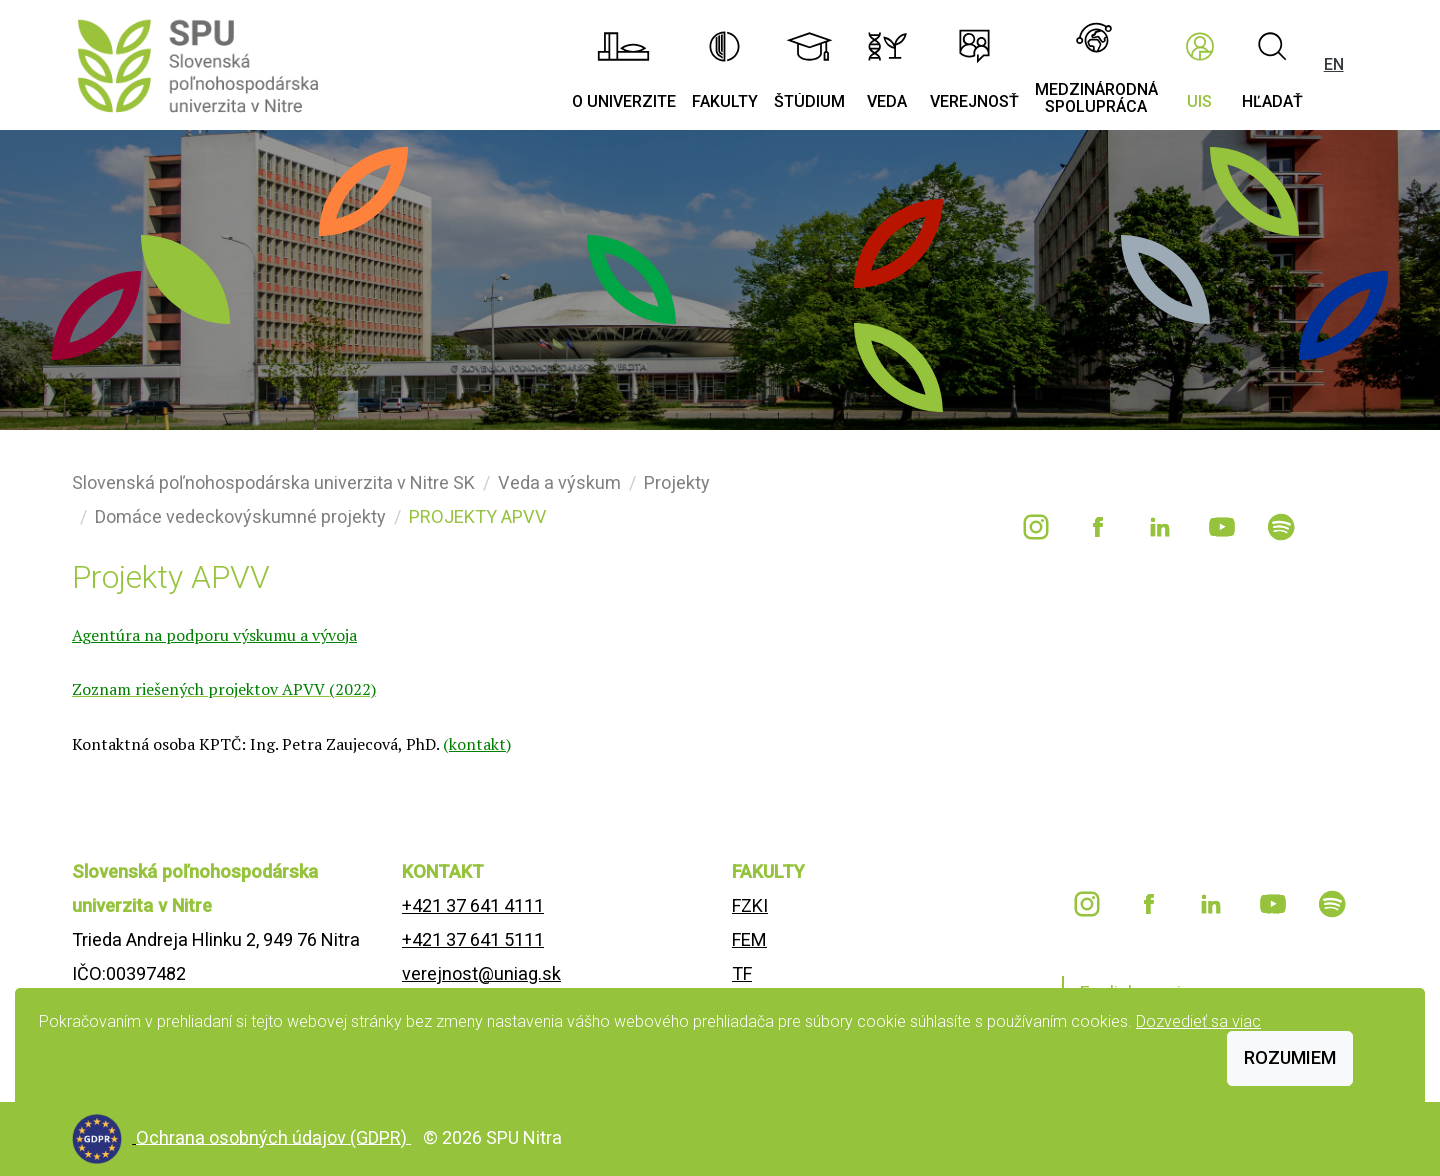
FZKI (750, 905)
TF (742, 973)
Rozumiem (1290, 1057)
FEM (749, 939)
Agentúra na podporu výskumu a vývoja (214, 635)
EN (1334, 64)
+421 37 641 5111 (473, 939)
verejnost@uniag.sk (481, 973)
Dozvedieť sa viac (1198, 1021)
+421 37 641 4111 (473, 905)
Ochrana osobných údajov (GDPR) (273, 1136)
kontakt (477, 744)
